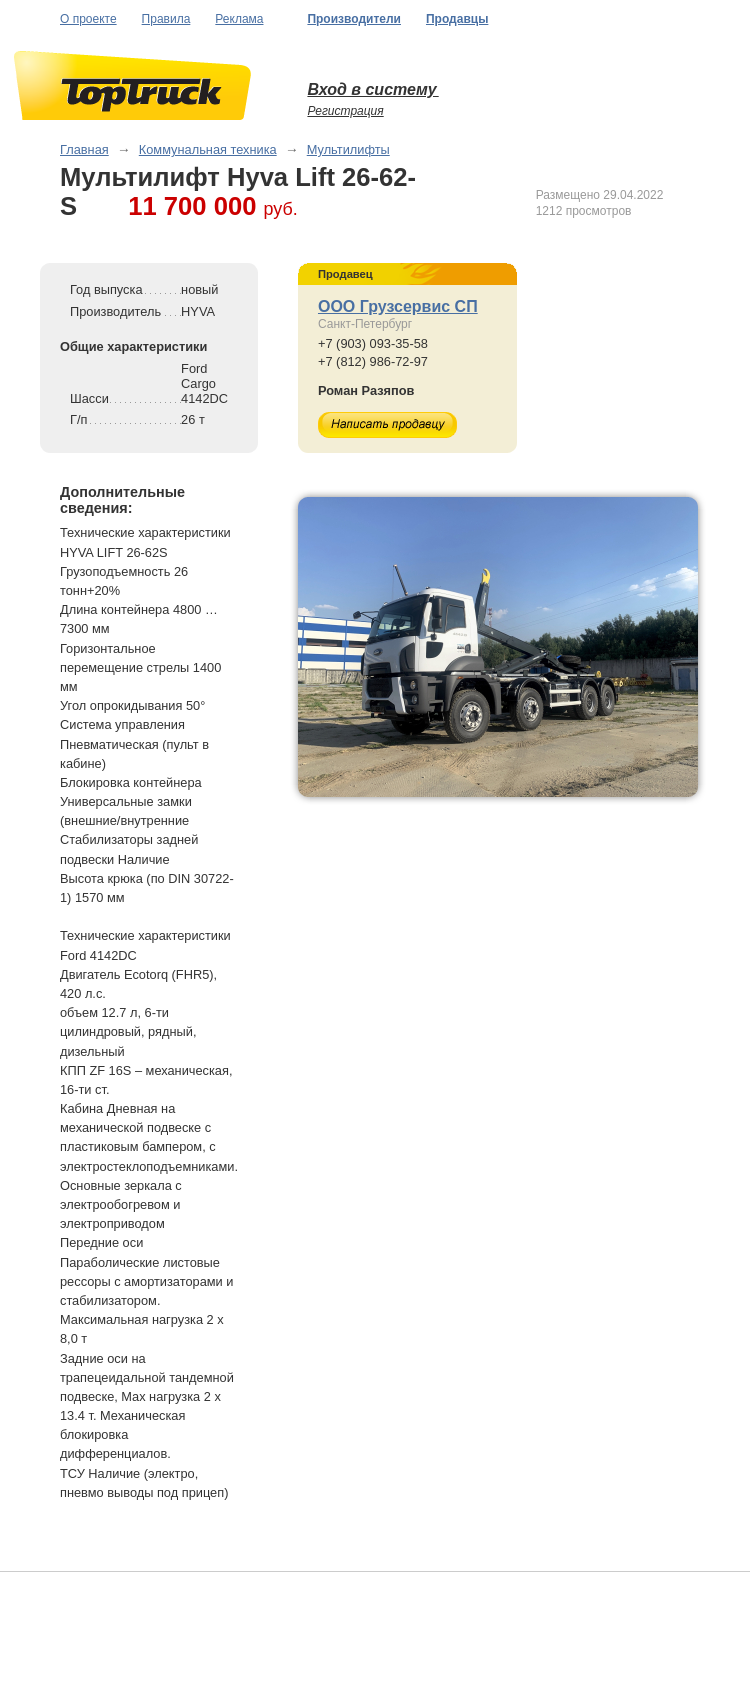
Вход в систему (372, 89)
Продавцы (457, 19)
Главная (84, 149)
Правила (166, 19)
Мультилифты (348, 149)
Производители (354, 19)
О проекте (88, 19)
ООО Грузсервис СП (398, 306)
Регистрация (345, 111)
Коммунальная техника (208, 149)
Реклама (239, 19)
